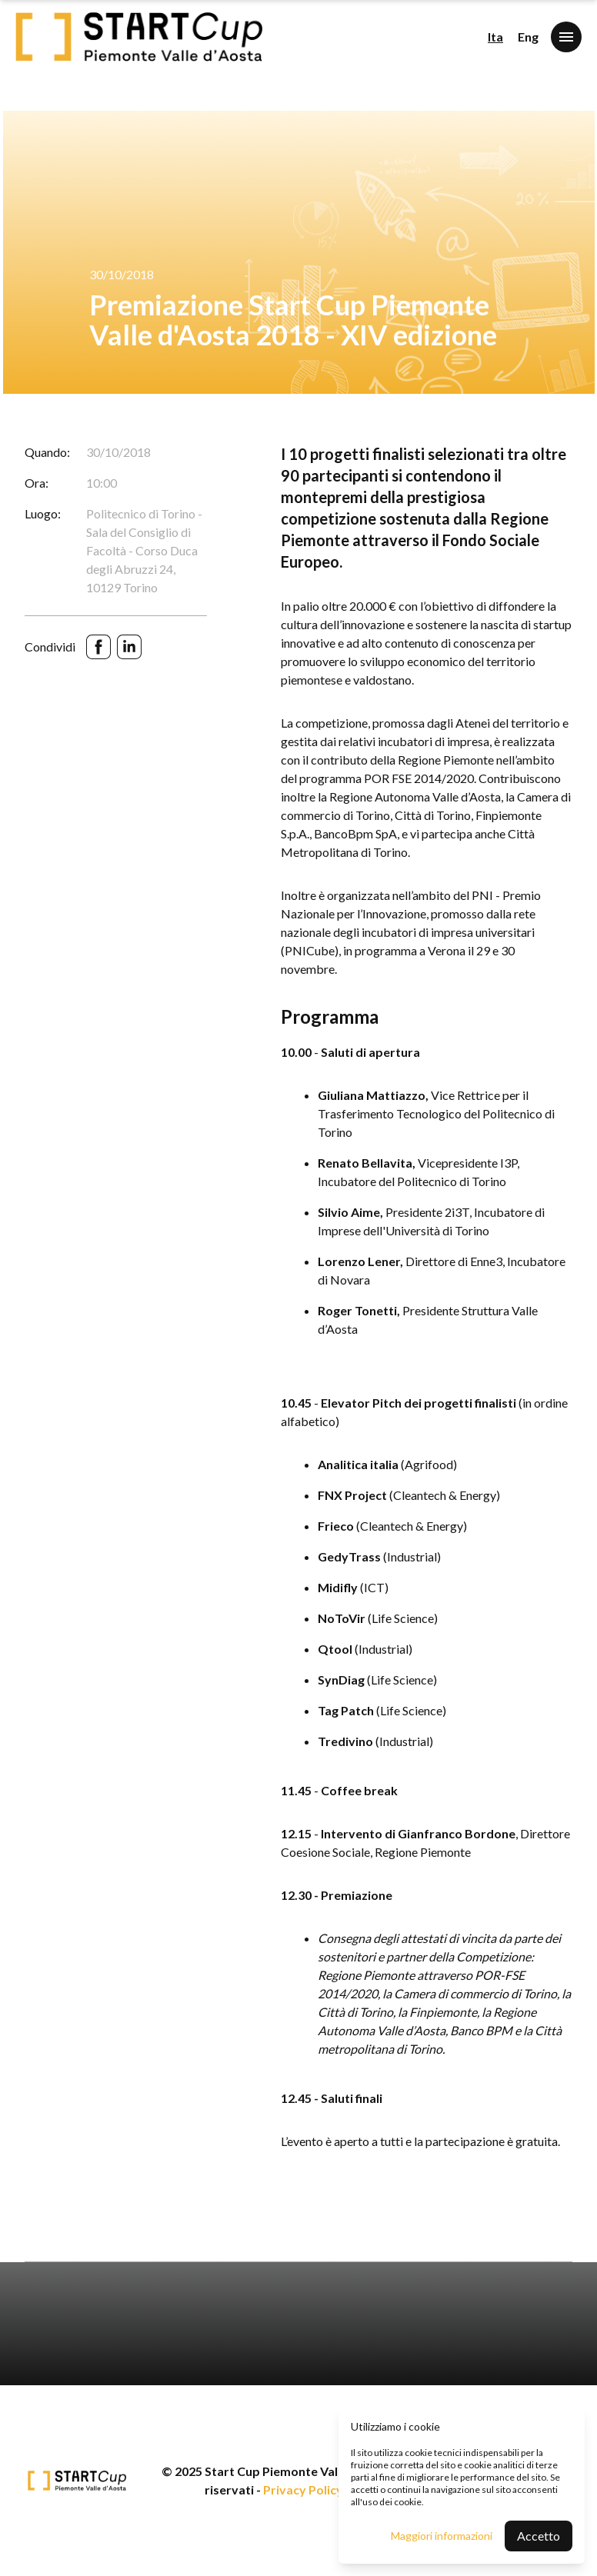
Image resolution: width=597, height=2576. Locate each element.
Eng (528, 36)
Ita (495, 36)
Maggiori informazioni (441, 2535)
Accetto (538, 2535)
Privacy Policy (303, 2489)
